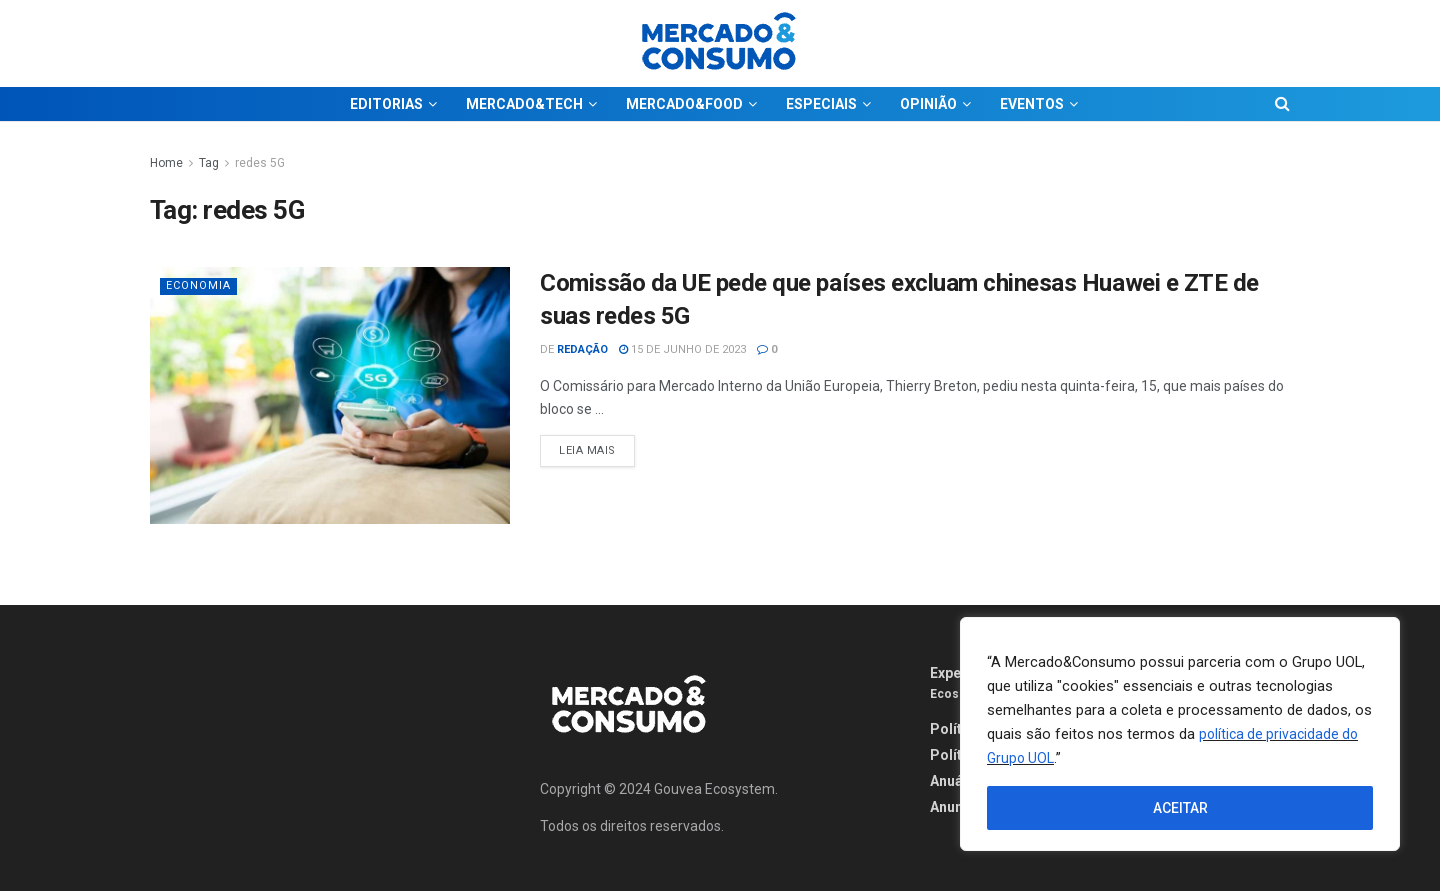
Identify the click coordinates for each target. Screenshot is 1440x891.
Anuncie (956, 807)
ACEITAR (1180, 808)
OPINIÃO (928, 104)
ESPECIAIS (821, 104)
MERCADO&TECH (524, 104)
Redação (582, 349)
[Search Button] (1282, 104)
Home (166, 163)
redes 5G (260, 163)
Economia (198, 285)
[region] (1180, 734)
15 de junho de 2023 (682, 349)
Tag (209, 163)
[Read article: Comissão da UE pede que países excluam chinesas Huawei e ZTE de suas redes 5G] (330, 395)
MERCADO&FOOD (684, 104)
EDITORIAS (386, 104)
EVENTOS (1032, 104)
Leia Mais (597, 446)
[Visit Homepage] (720, 43)
